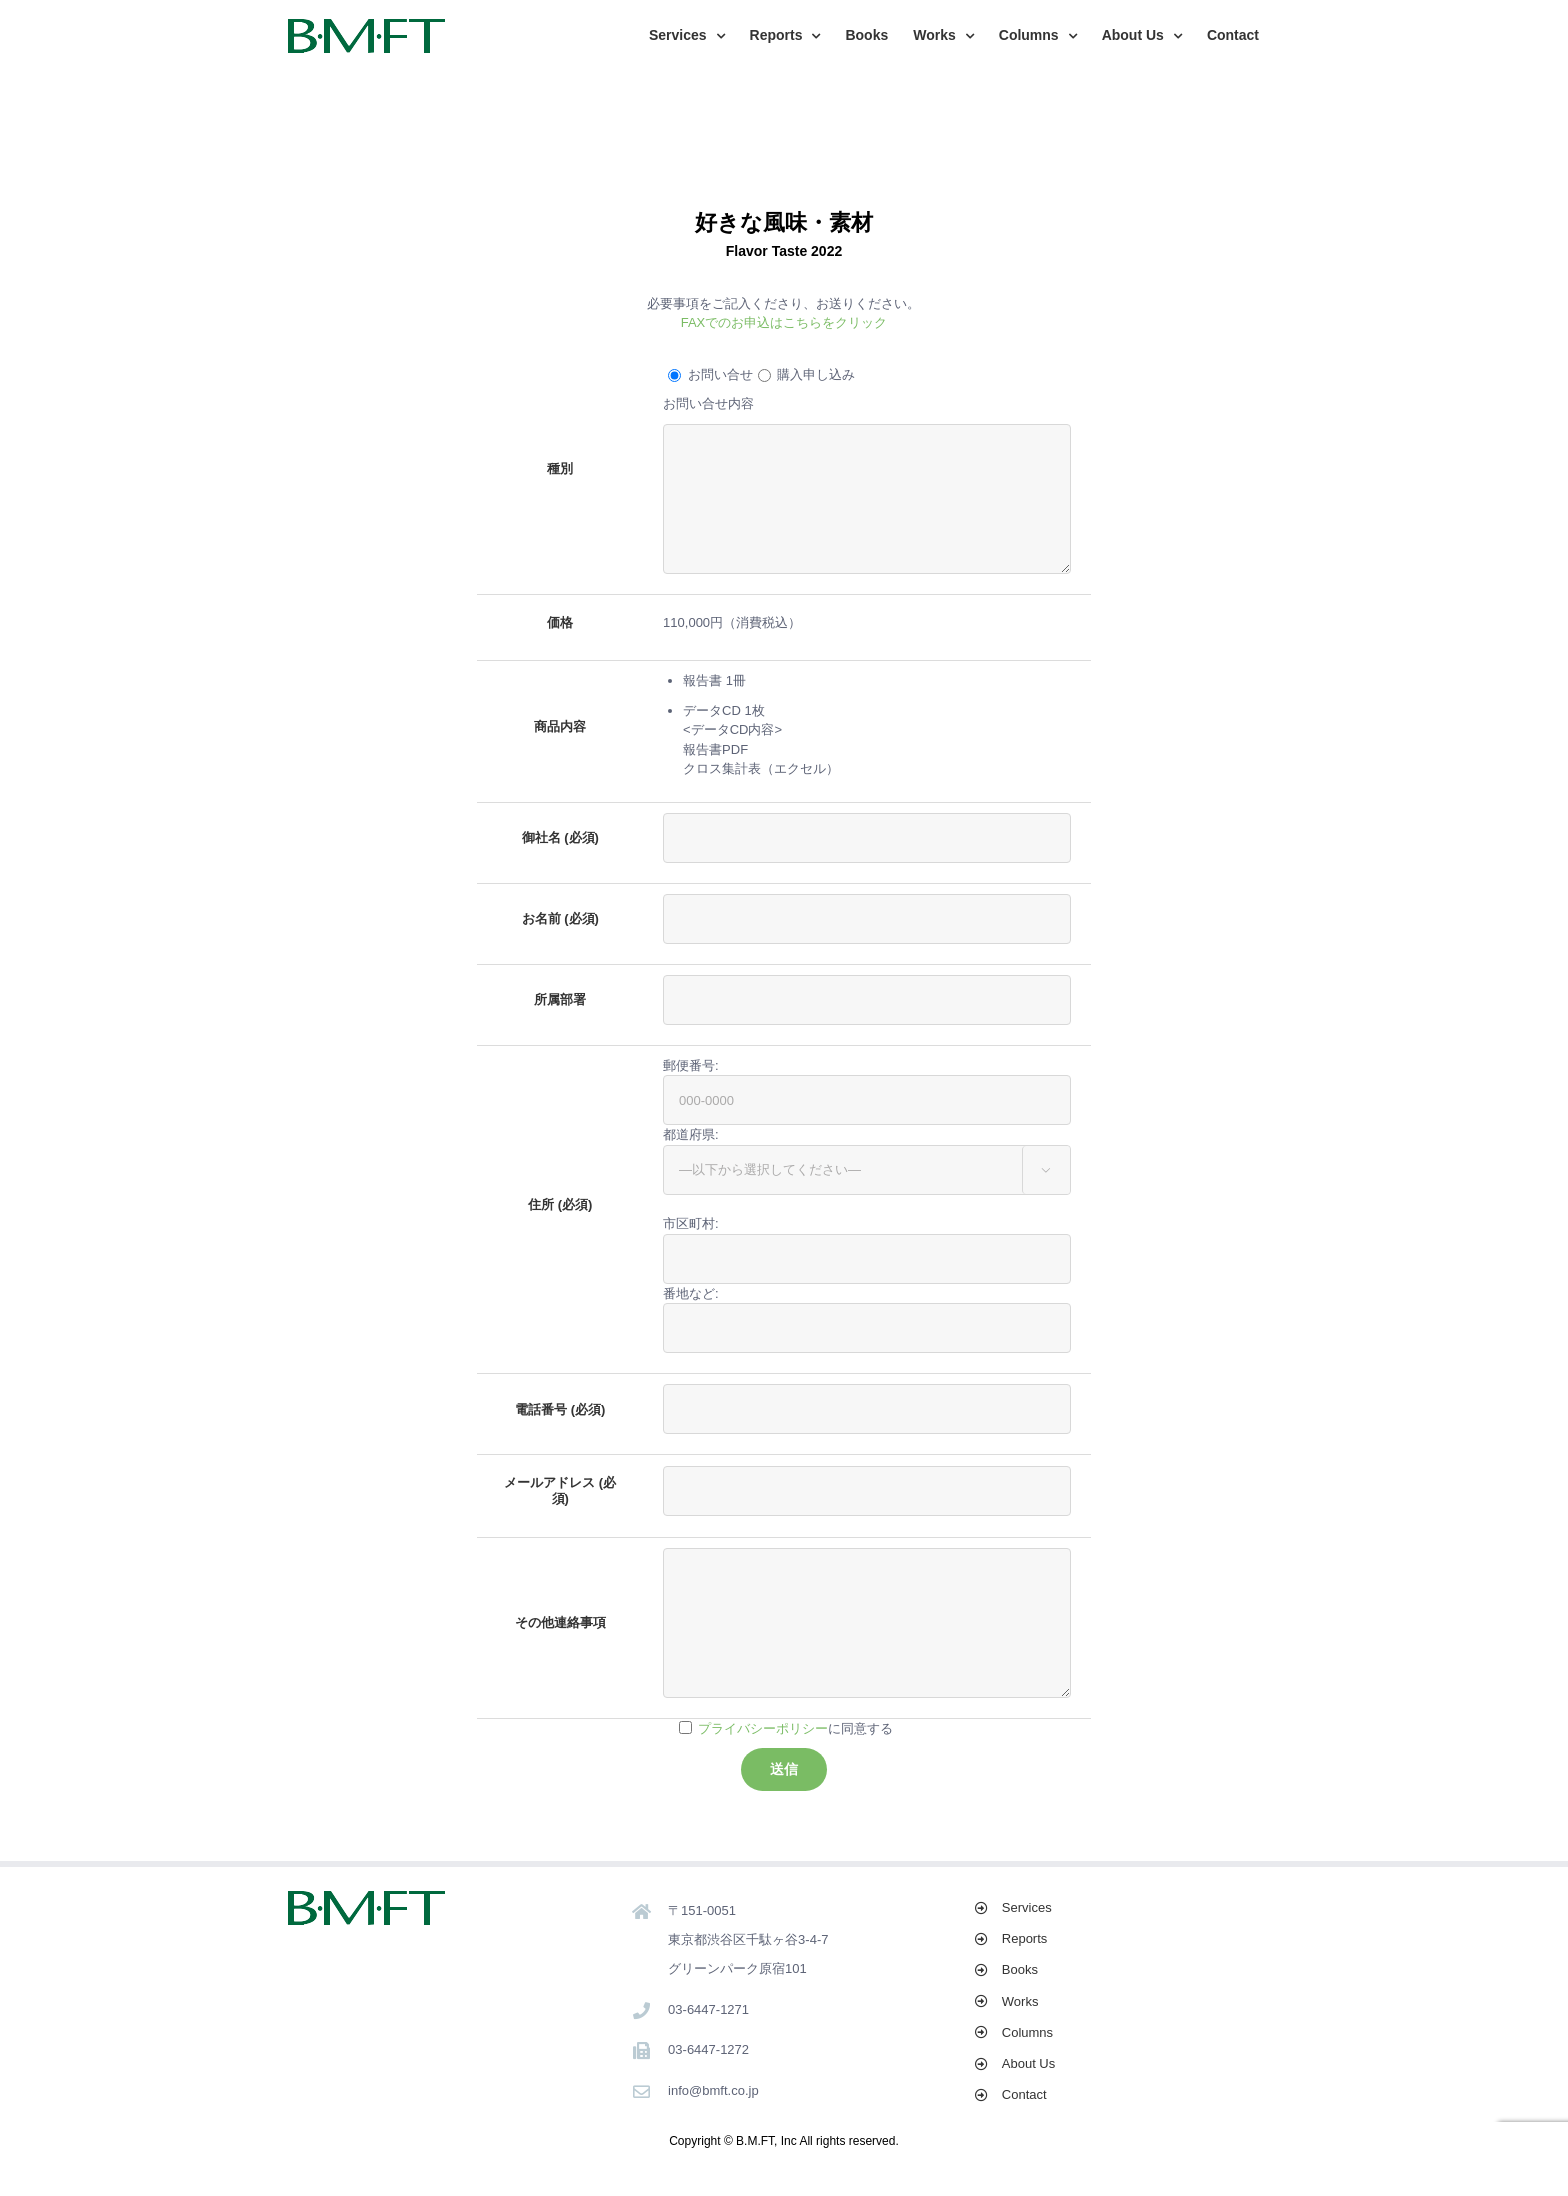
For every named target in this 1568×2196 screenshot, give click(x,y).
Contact (1024, 2094)
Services (1027, 1907)
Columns (1027, 2032)
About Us (1028, 2063)
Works (1020, 2001)
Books (1020, 1969)
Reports (1025, 1938)
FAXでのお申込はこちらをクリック (784, 322)
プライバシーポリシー (763, 1728)
